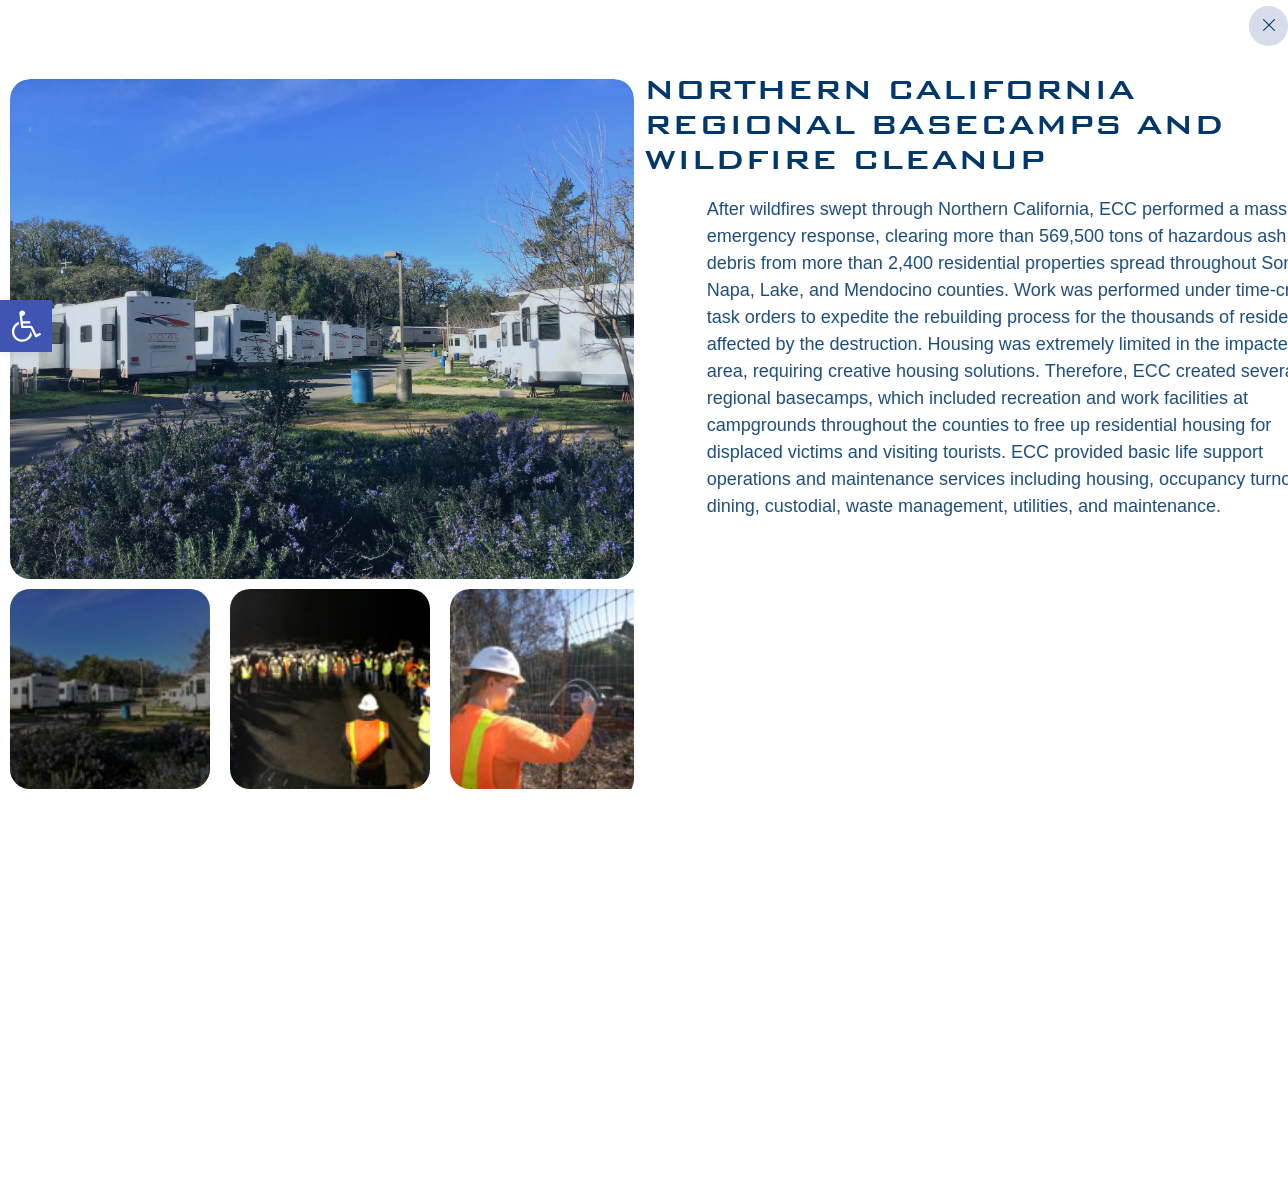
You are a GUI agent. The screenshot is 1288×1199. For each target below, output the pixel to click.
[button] (26, 326)
